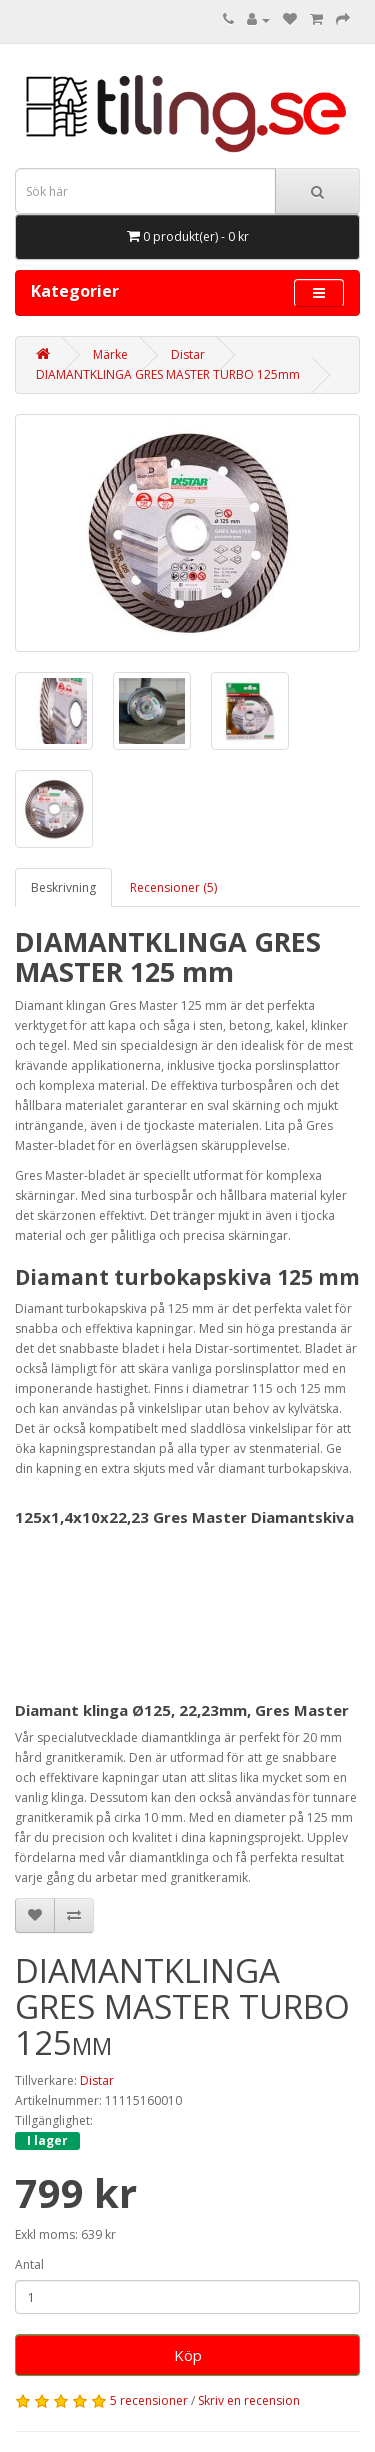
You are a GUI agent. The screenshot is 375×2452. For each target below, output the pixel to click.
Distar (188, 354)
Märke (110, 354)
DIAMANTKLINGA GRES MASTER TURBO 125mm (168, 374)
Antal (29, 2264)
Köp (188, 2355)
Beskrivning (63, 887)
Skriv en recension (249, 2400)
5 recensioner (149, 2400)
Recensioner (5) (173, 887)
